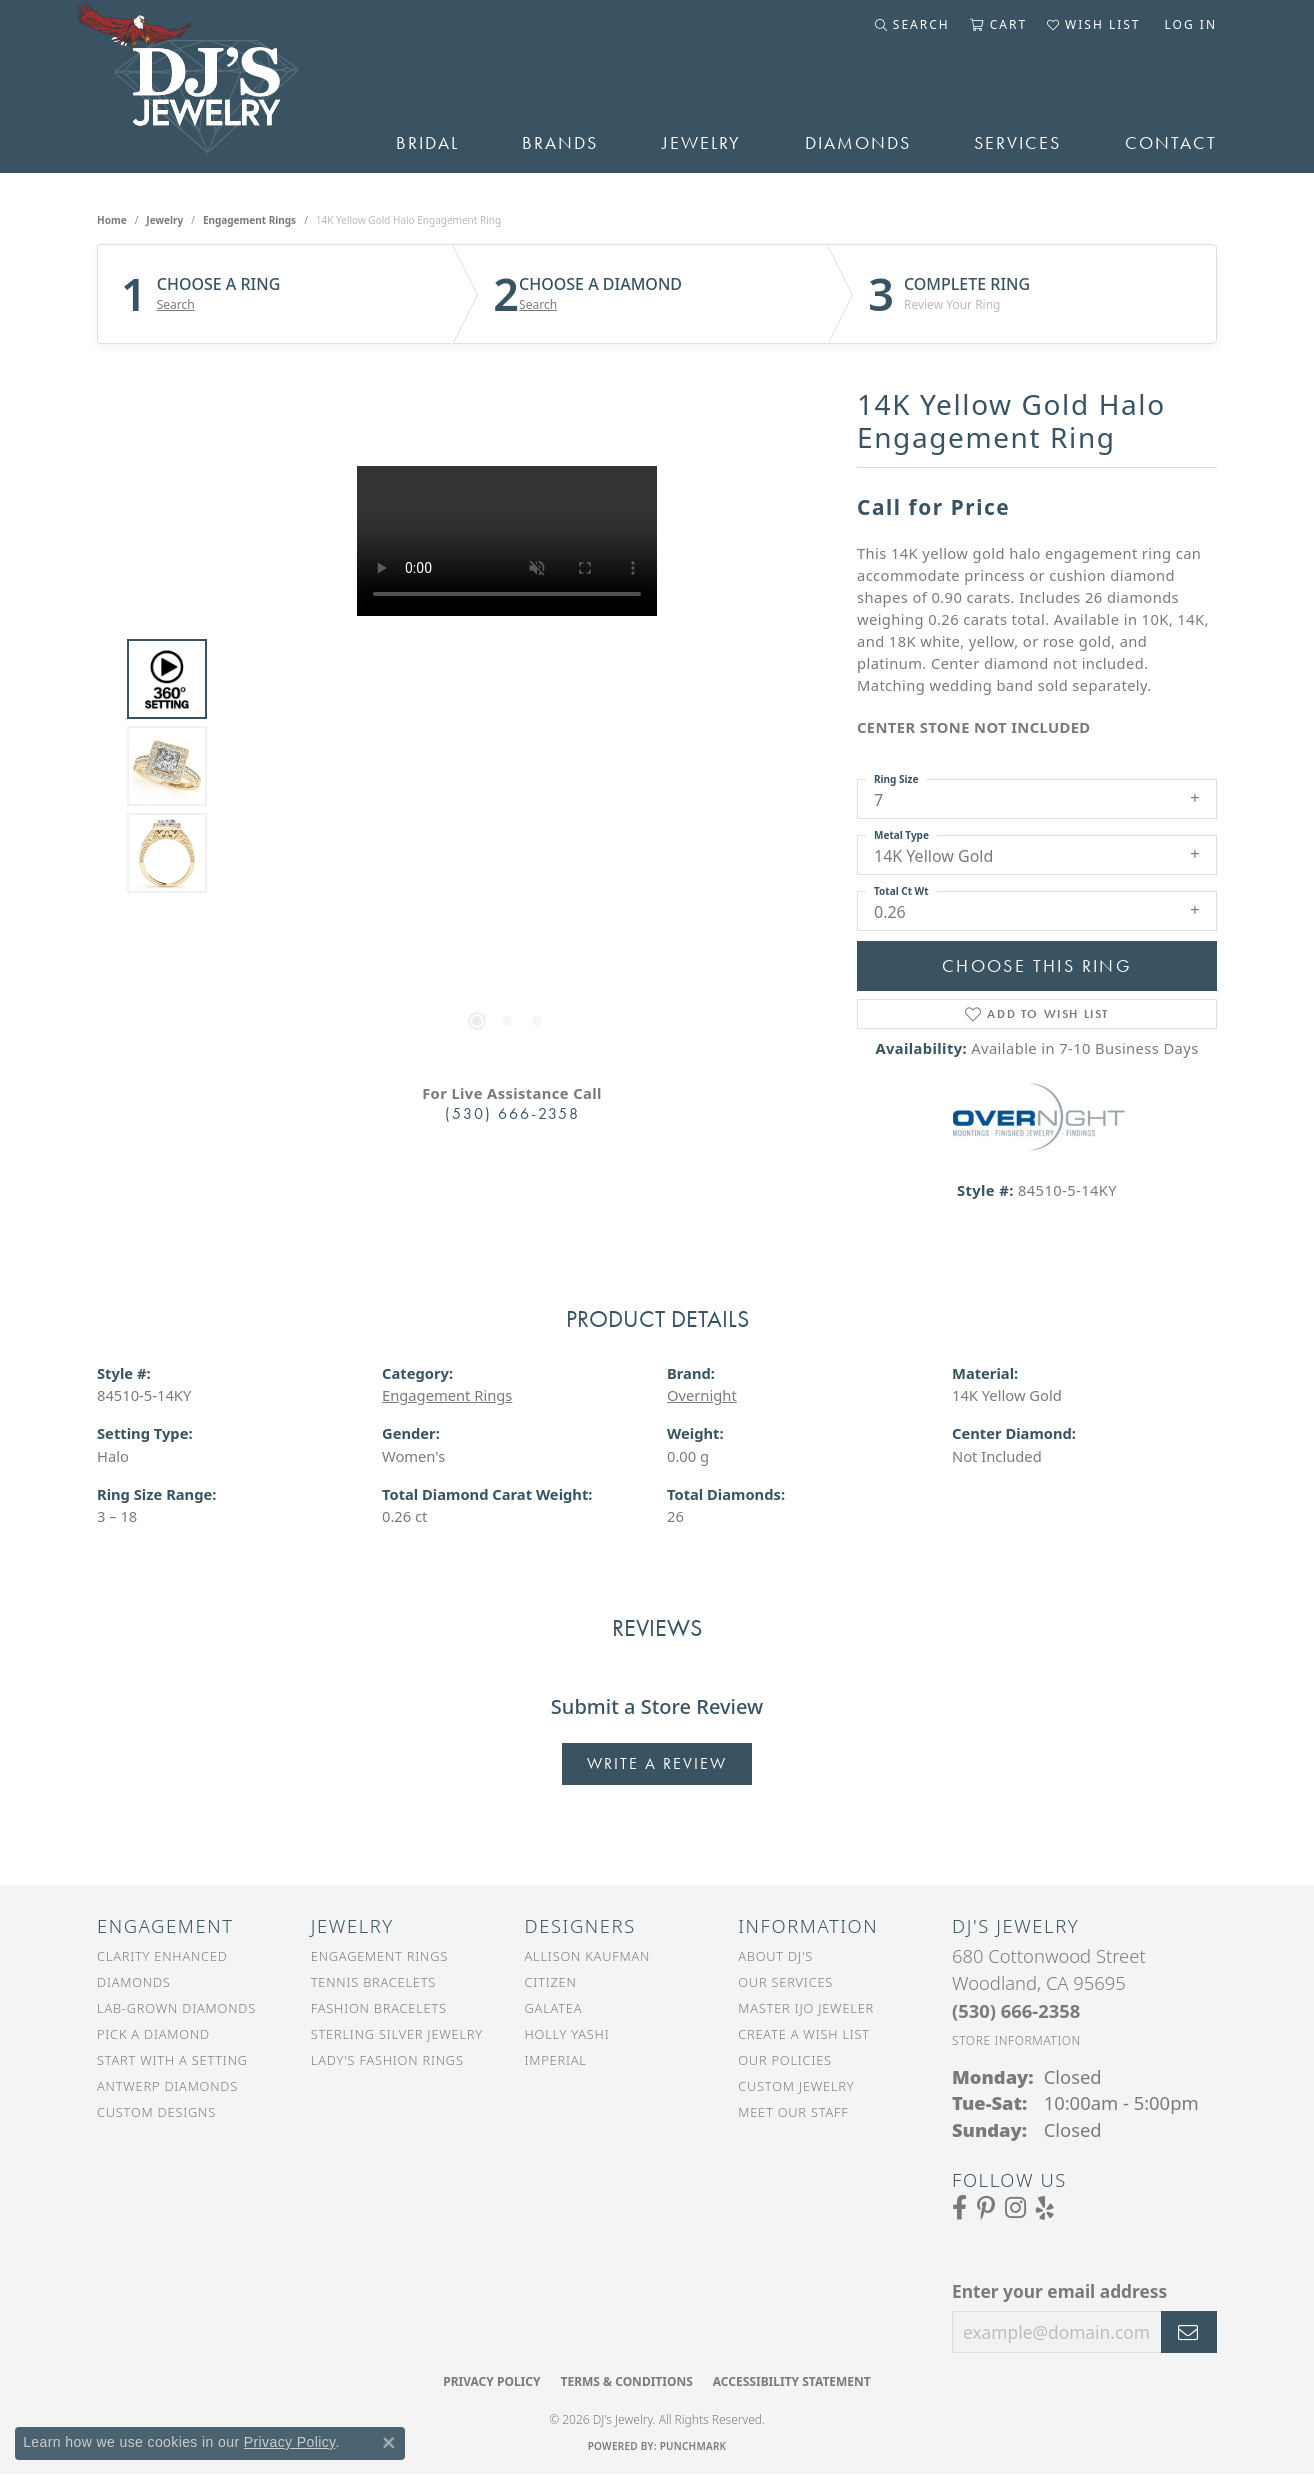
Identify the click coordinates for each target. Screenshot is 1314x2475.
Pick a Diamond (153, 2034)
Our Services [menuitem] (785, 1982)
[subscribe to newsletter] (1189, 2332)
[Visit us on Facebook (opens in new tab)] (959, 2208)
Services (1017, 143)
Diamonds (858, 143)
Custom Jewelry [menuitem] (796, 2086)
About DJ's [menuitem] (775, 1956)
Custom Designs (156, 2112)
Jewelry (701, 143)
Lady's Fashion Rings (387, 2060)
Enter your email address (1059, 2291)
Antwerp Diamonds (167, 2086)
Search (176, 305)
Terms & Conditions (626, 2381)
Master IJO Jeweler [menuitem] (806, 2008)
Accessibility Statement (792, 2381)
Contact (1171, 143)
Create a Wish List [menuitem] (804, 2034)
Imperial (556, 2060)
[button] (912, 25)
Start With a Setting (172, 2060)
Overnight (702, 1395)
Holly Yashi (567, 2034)
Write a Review (657, 1763)
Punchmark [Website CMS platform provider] (693, 2446)
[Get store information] (1016, 2040)
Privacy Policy (491, 2381)
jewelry (164, 220)
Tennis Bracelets (373, 1982)
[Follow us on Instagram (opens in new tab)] (1015, 2208)
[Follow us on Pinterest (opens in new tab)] (986, 2208)
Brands (560, 143)
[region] (507, 766)
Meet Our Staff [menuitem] (793, 2112)
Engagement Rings (249, 220)
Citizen (551, 1982)
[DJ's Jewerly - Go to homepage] (216, 86)
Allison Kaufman (588, 1956)
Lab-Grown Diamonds (176, 2008)
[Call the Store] (1016, 2010)
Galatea (554, 2008)
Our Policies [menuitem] (785, 2060)
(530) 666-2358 (512, 1113)
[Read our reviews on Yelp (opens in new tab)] (1045, 2208)
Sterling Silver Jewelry (397, 2034)
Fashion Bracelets (379, 2008)
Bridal (427, 143)
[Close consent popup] (389, 2443)
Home (112, 220)
